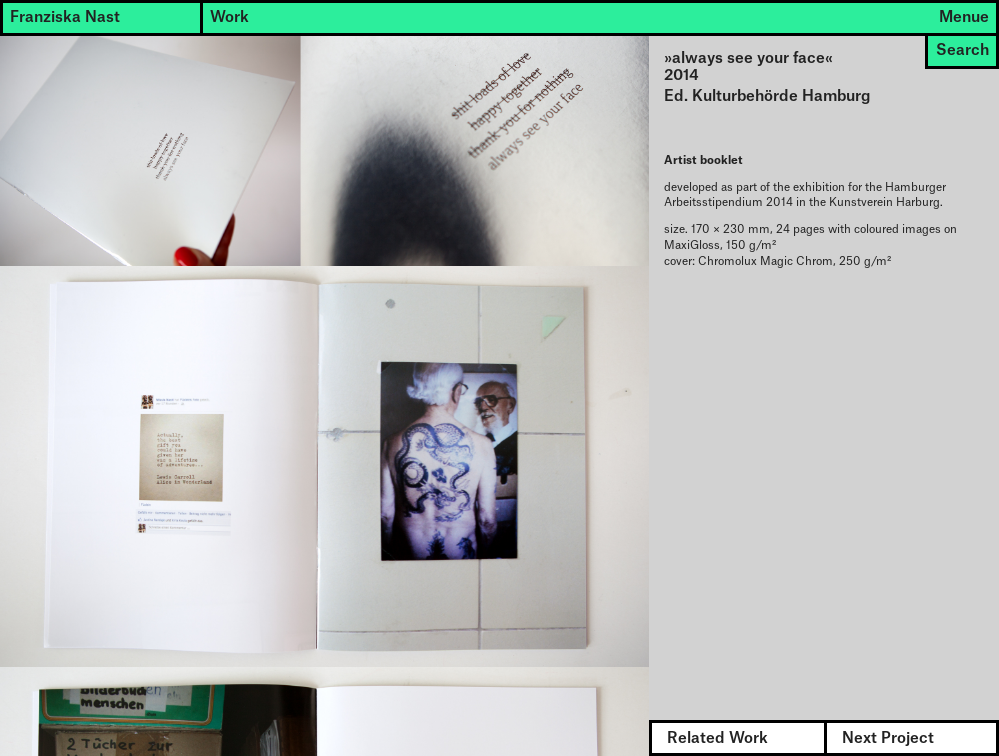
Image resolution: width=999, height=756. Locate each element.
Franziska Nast (65, 17)
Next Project (888, 738)
